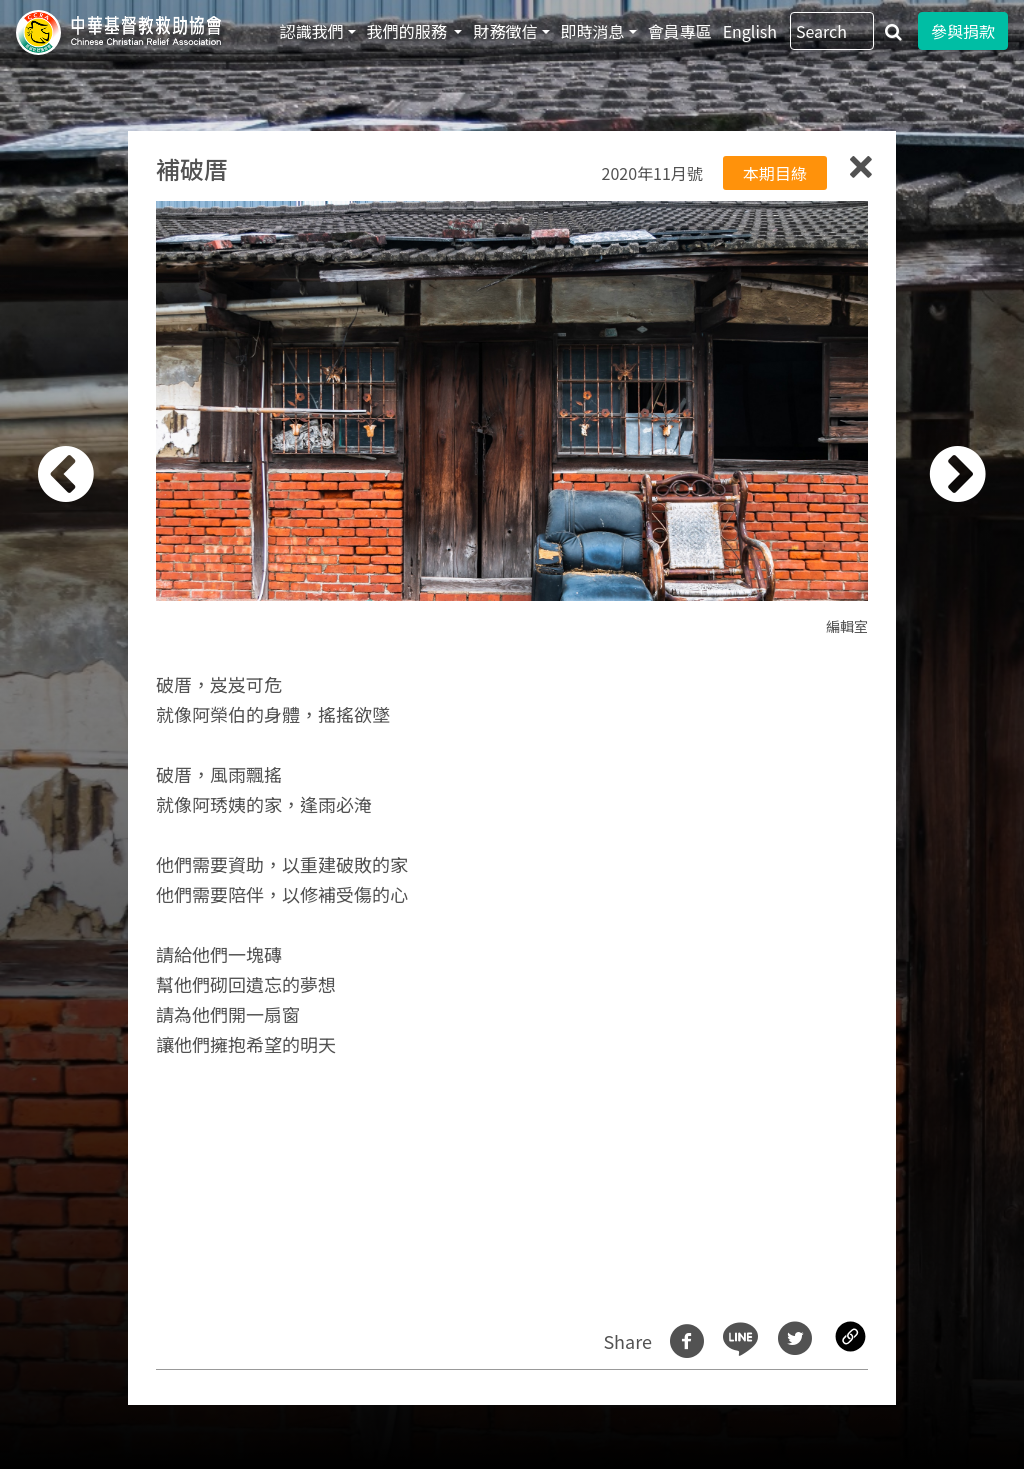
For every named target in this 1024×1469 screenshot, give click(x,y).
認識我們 (312, 31)
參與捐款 (963, 31)
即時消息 (593, 31)
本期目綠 (775, 173)
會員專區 (680, 31)
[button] (93, 745)
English (750, 31)
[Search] (832, 31)
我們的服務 (409, 31)
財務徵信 (505, 31)
